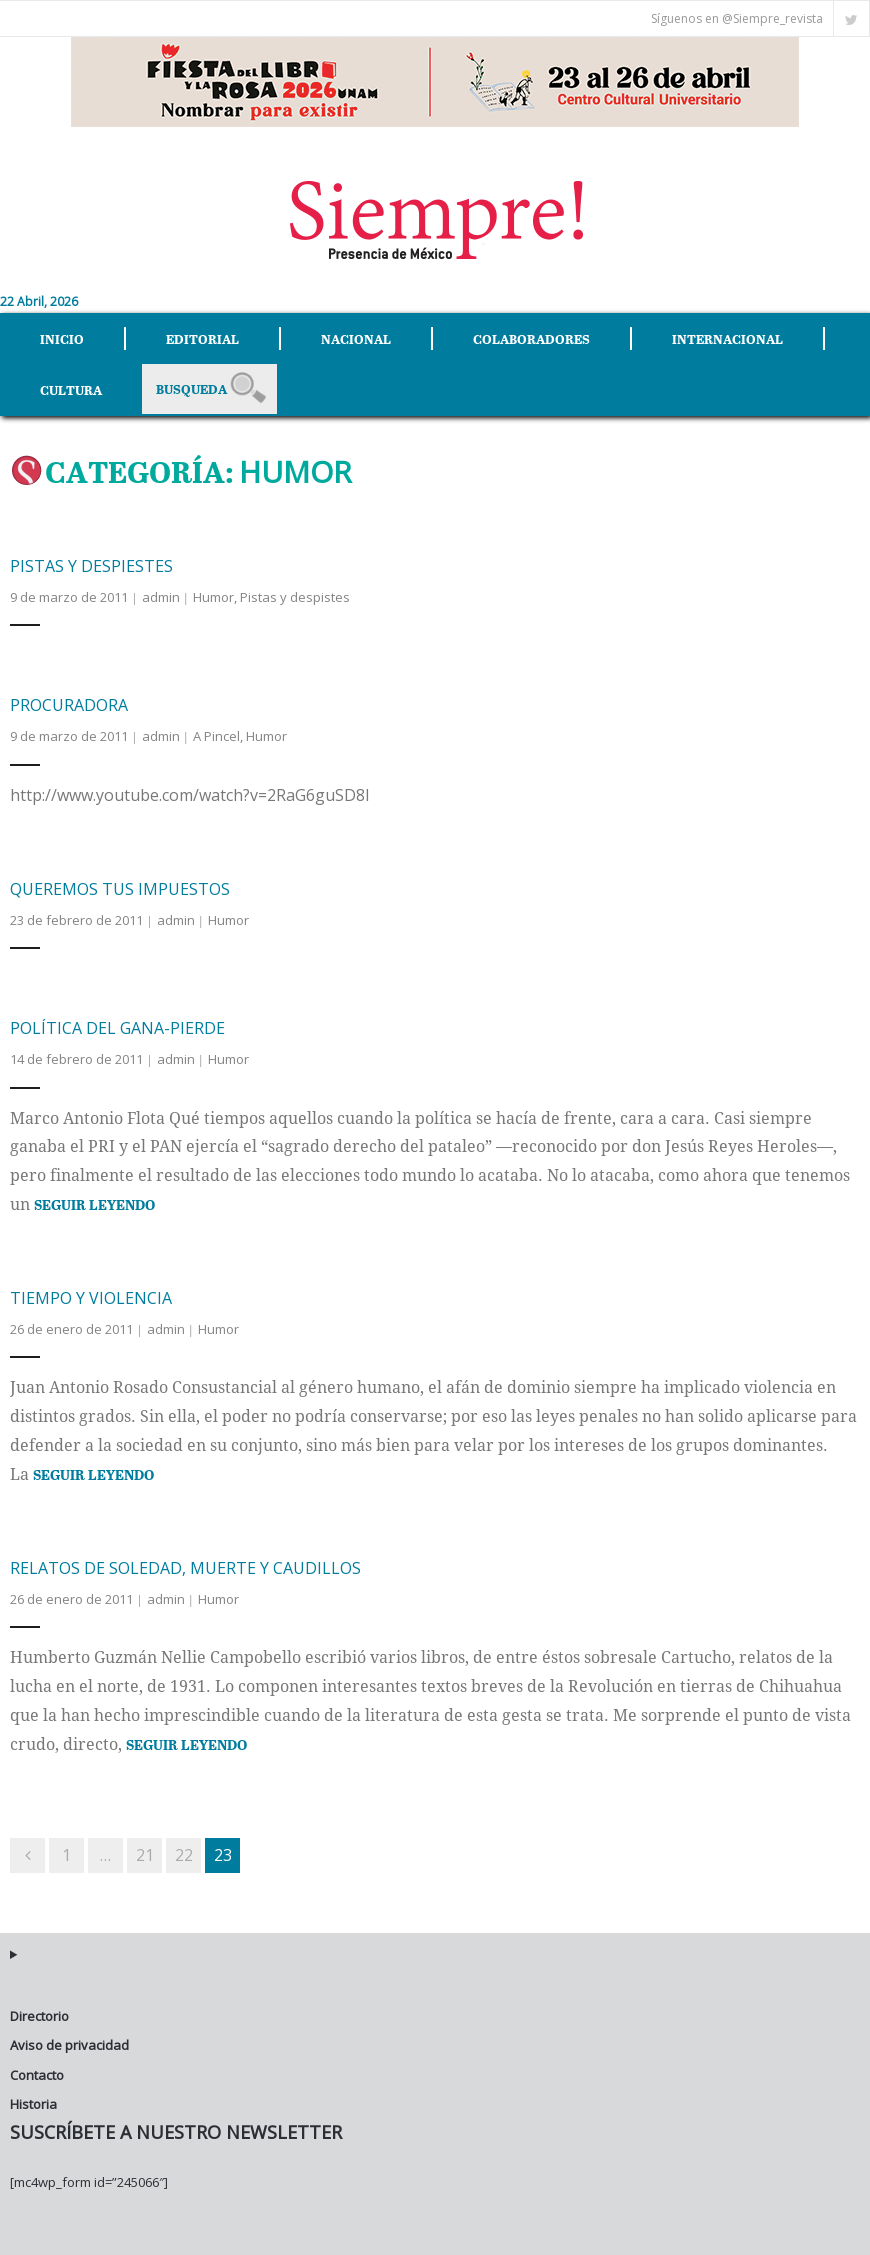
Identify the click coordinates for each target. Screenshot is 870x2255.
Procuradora (69, 705)
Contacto (37, 2075)
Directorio (39, 2016)
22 (184, 1855)
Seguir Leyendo (94, 1204)
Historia (33, 2104)
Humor (213, 597)
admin (161, 597)
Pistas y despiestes (91, 566)
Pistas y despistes (295, 597)
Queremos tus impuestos (120, 889)
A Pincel (216, 736)
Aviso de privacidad (69, 2045)
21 (145, 1855)
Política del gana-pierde (117, 1028)
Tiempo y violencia (91, 1298)
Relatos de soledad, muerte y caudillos (185, 1568)
